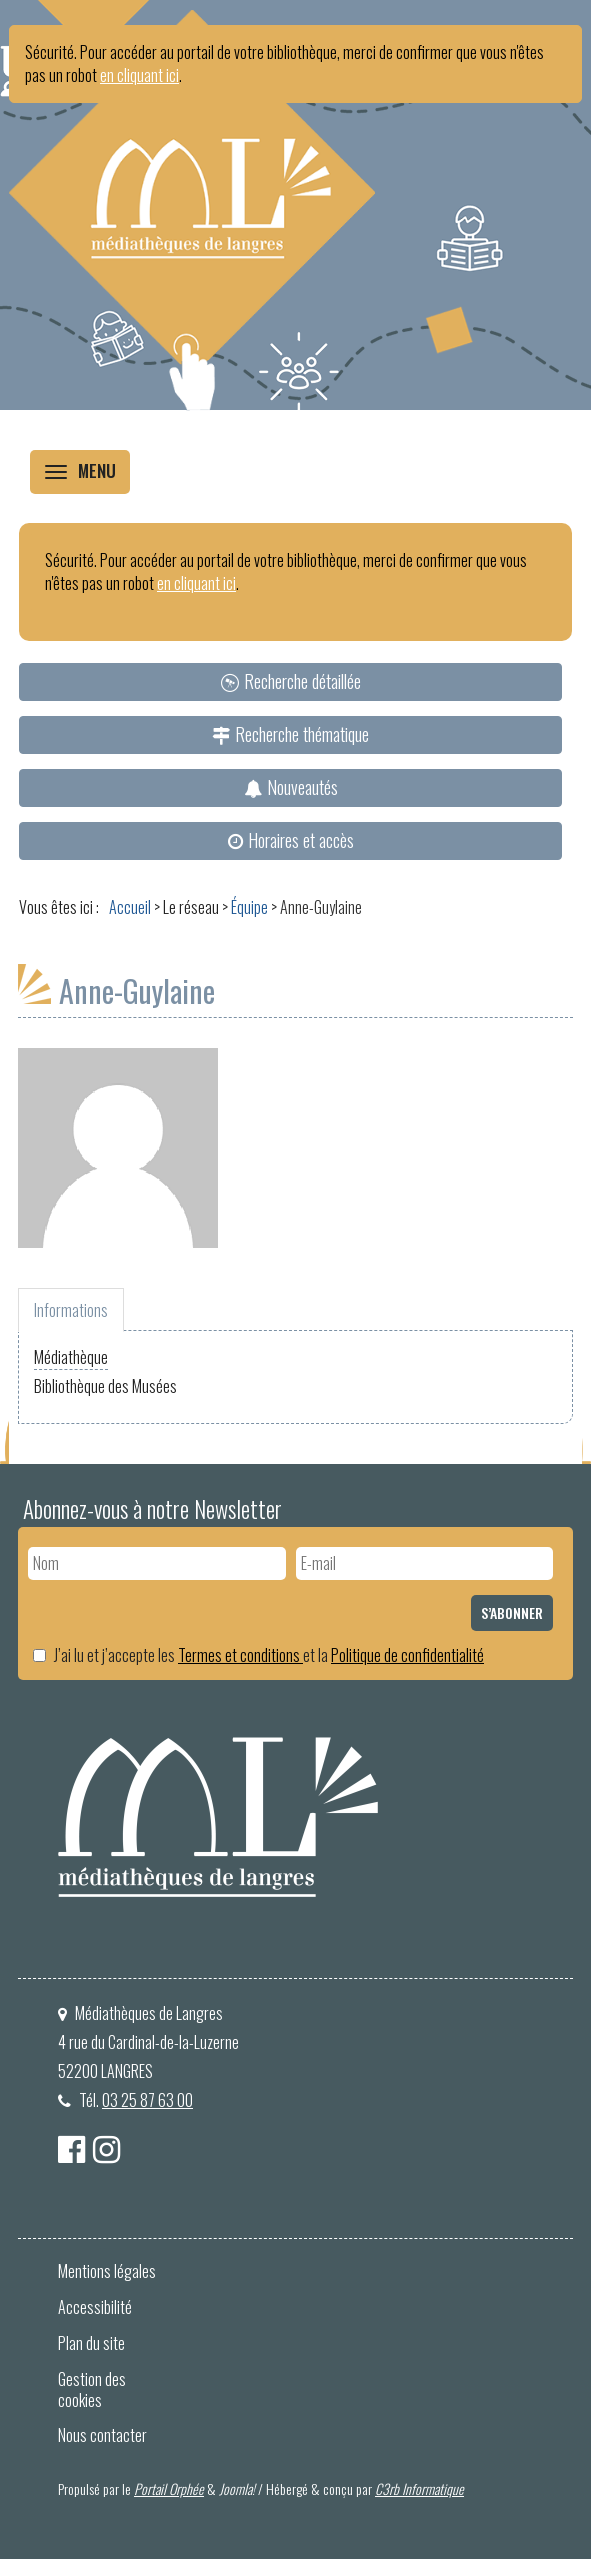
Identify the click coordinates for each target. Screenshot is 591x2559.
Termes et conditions (240, 1655)
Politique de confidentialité (407, 1655)
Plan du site (91, 2343)
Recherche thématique (302, 734)
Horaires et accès (301, 840)
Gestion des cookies (92, 2389)
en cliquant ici (139, 75)
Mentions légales (107, 2271)
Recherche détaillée (302, 681)
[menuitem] (290, 682)
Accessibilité (95, 2307)
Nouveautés (302, 787)
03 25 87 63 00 (147, 2100)
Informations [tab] (71, 1310)
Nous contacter (102, 2435)
